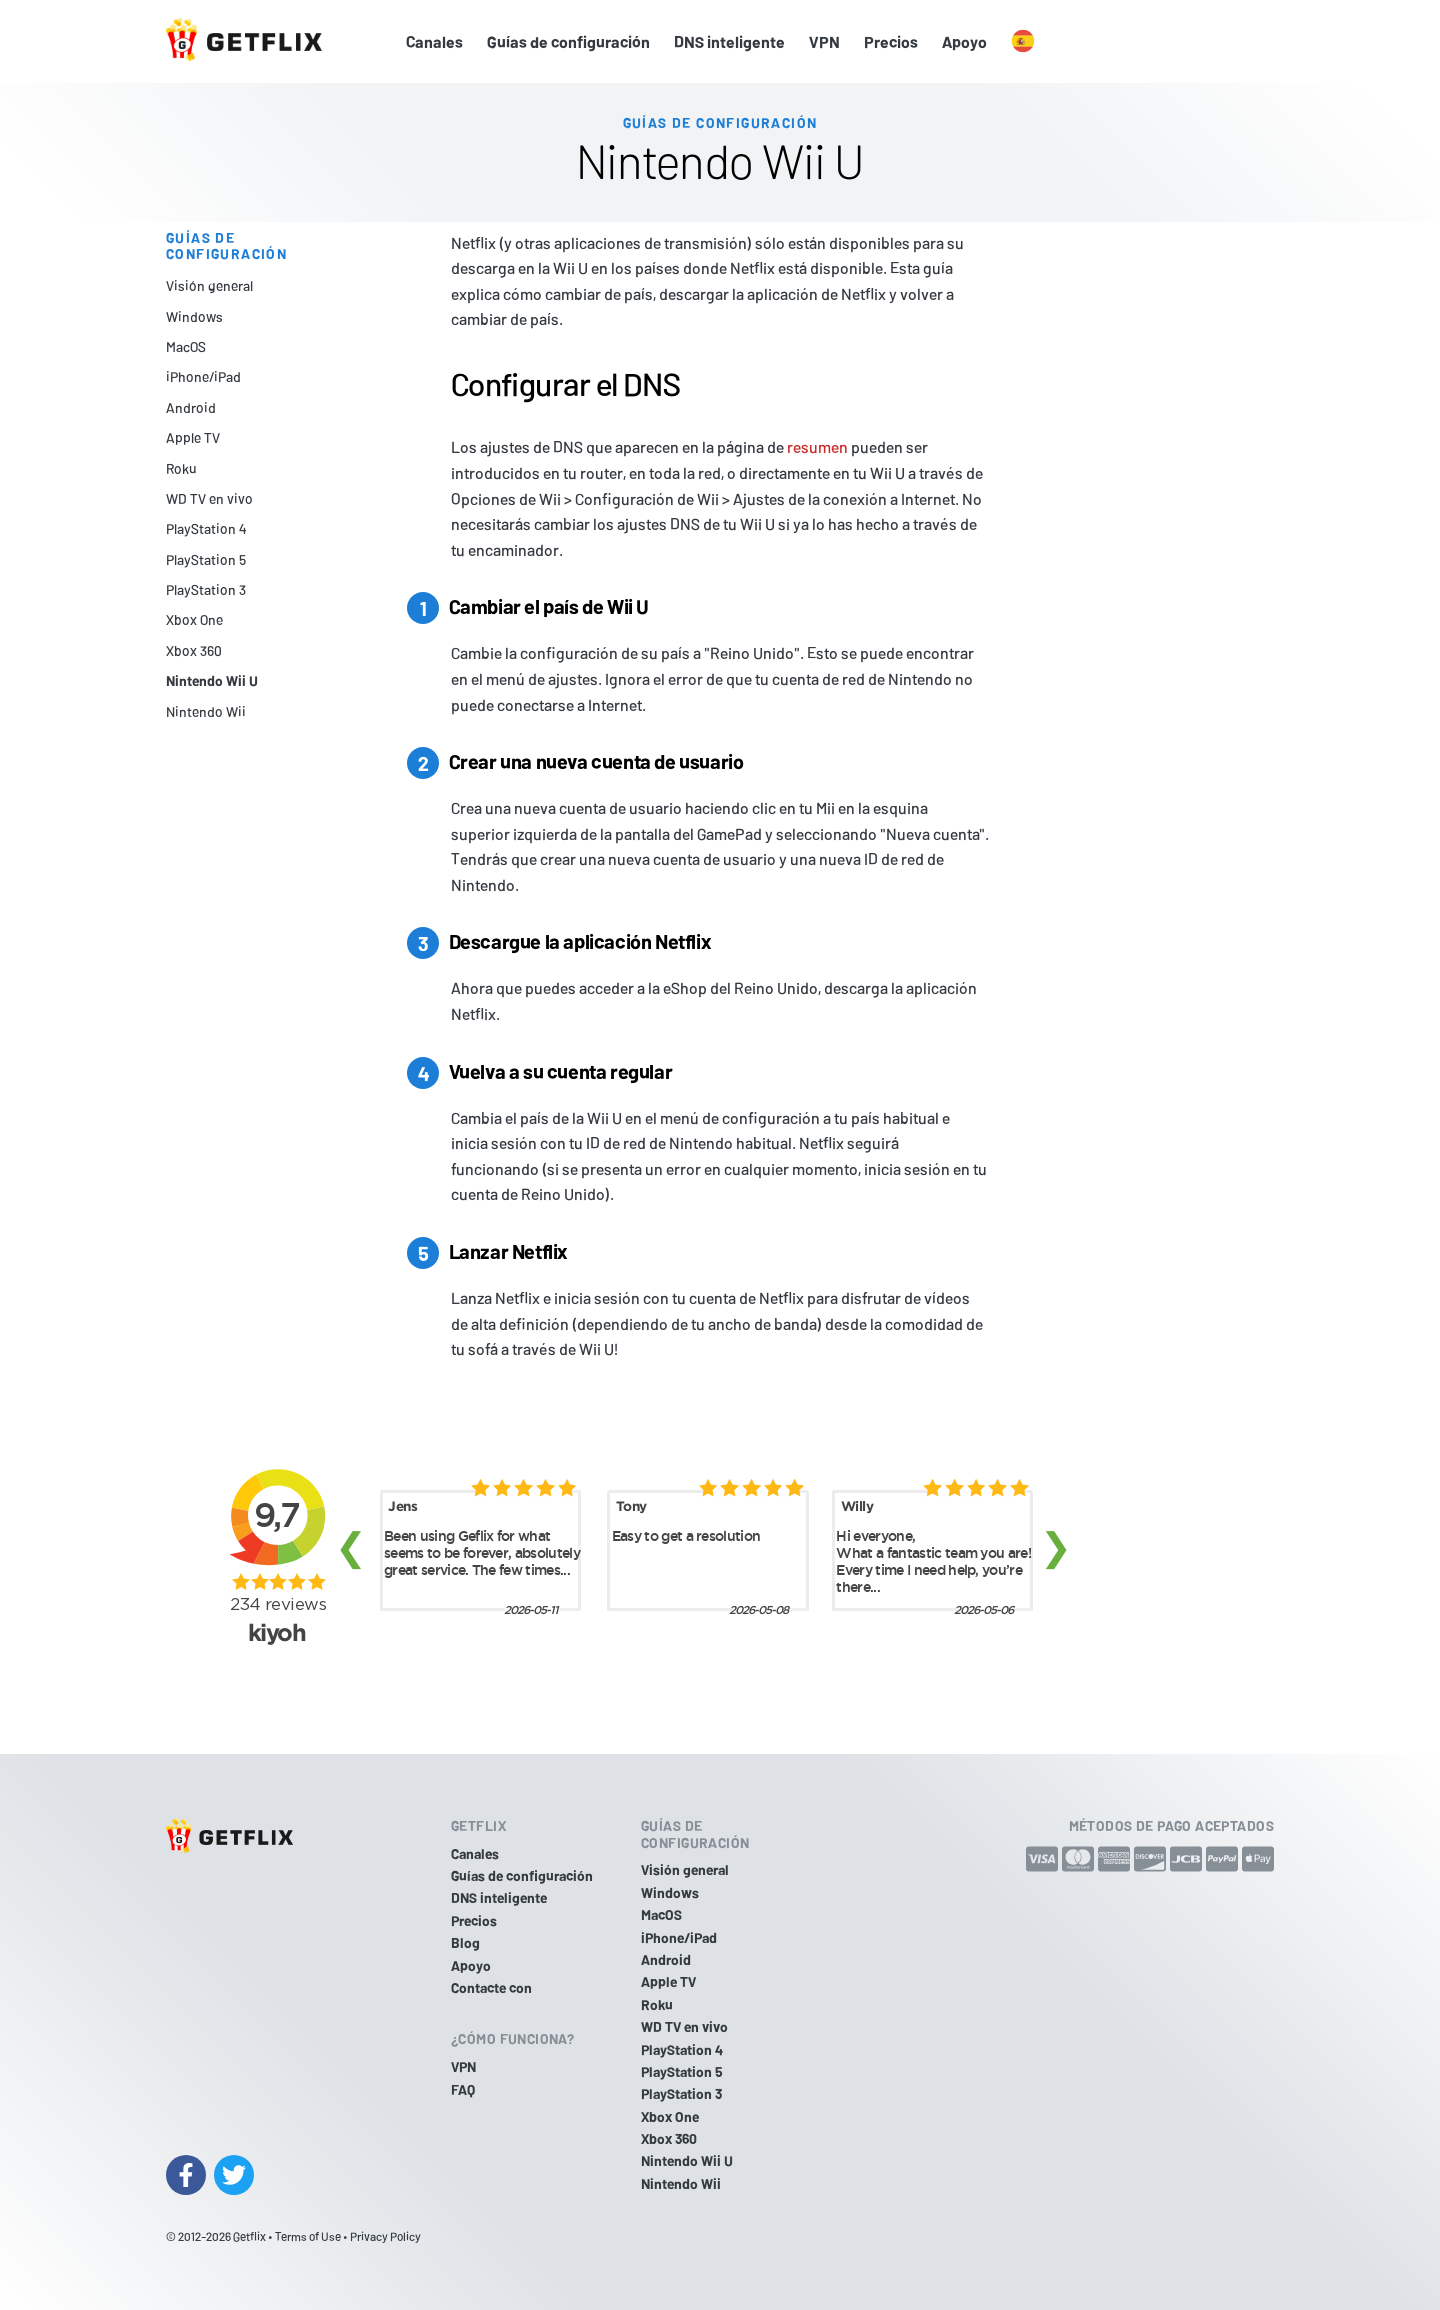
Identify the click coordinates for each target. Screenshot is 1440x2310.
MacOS (186, 346)
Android (191, 407)
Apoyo (964, 41)
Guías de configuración (568, 41)
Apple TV (193, 437)
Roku (181, 468)
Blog (465, 1942)
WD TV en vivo (209, 498)
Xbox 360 (194, 650)
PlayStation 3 (206, 589)
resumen (817, 446)
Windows (194, 316)
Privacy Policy (385, 2236)
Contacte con (491, 1987)
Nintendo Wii (206, 711)
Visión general (209, 285)
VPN (824, 41)
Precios (891, 41)
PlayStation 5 (206, 559)
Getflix (249, 2236)
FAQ (463, 2089)
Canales (434, 41)
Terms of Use (308, 2236)
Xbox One (194, 619)
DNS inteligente (729, 41)
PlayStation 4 (206, 528)
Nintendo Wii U (212, 680)
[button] (1023, 42)
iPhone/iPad (203, 376)
